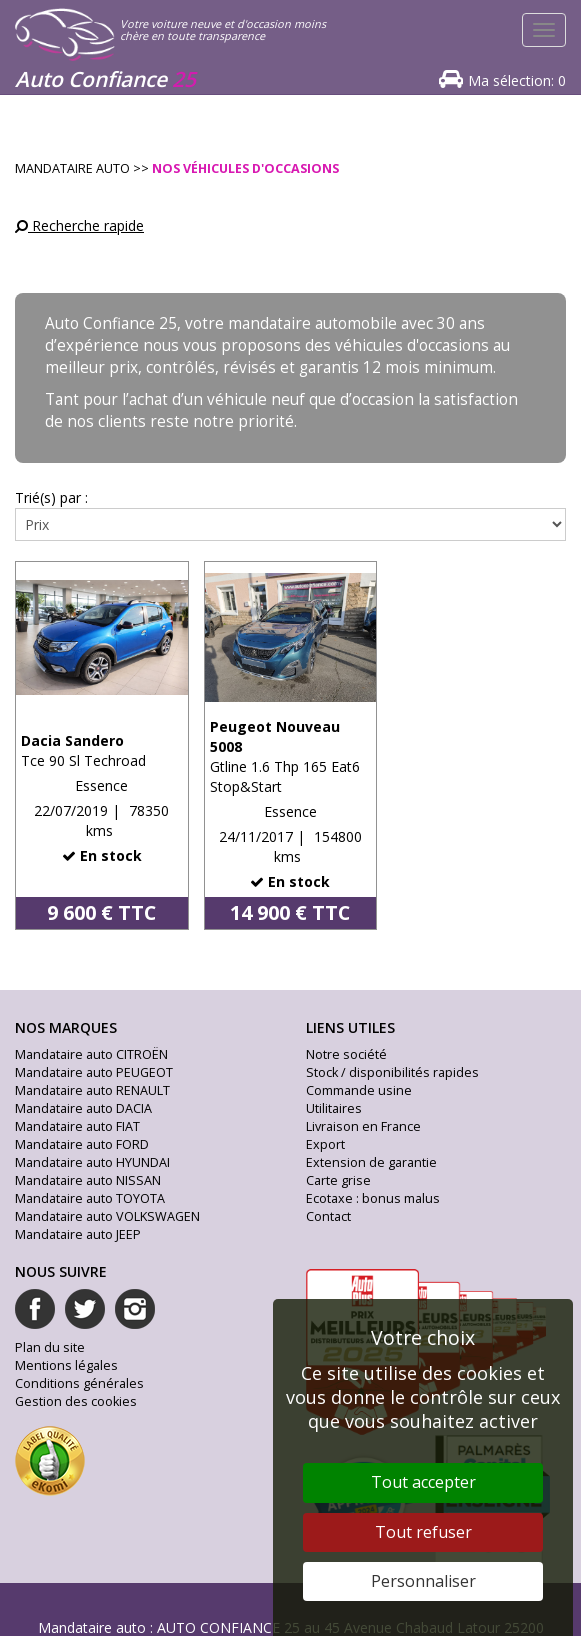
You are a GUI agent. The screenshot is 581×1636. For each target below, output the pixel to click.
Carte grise (338, 1180)
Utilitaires (334, 1108)
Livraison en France (363, 1126)
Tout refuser (423, 1532)
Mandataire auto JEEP (78, 1234)
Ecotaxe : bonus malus (373, 1198)
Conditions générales (79, 1383)
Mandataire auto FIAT (77, 1126)
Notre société (346, 1054)
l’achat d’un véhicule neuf (213, 399)
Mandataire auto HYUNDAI (92, 1162)
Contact (328, 1216)
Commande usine (359, 1090)
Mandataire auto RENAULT (92, 1090)
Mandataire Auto (72, 168)
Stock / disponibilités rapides (392, 1072)
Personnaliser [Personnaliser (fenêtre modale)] (423, 1581)
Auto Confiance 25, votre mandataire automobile (221, 323)
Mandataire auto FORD (82, 1144)
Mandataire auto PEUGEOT (94, 1072)
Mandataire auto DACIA (83, 1108)
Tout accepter (423, 1482)
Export (325, 1144)
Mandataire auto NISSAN (88, 1180)
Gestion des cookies (76, 1401)
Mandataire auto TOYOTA (90, 1198)
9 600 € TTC (101, 912)
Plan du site (50, 1347)
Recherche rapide (79, 225)
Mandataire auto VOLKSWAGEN (107, 1216)
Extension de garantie (371, 1162)
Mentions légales (66, 1365)
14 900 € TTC (290, 912)
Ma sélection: (517, 80)
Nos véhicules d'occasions (245, 168)
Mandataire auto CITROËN (91, 1054)
